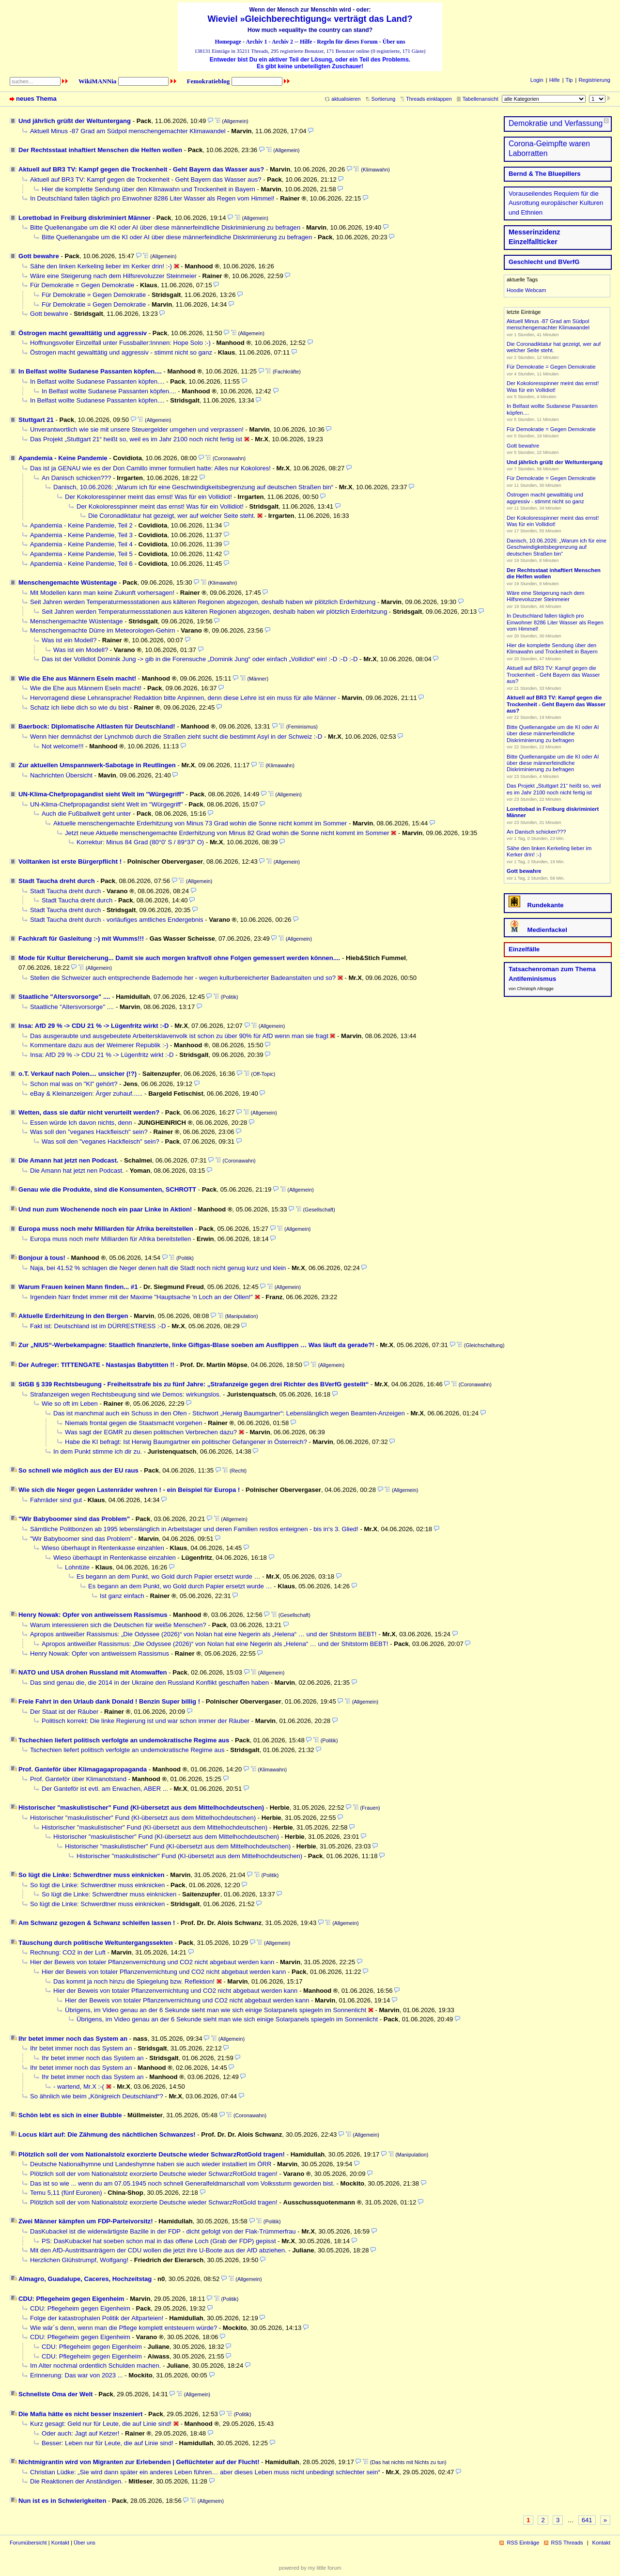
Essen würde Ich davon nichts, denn (81, 1122)
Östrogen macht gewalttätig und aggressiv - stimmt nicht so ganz (121, 352)
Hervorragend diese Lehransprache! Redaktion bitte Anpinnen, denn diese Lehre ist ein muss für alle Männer (183, 697)
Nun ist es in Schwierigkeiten (62, 2500)
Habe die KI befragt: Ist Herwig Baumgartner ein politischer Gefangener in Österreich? (186, 1441)
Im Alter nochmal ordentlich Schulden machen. (95, 2365)
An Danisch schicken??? (76, 477)
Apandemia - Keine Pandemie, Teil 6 (81, 563)
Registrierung (594, 80)
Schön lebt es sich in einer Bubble (70, 2115)
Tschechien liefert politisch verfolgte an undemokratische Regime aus (123, 1740)
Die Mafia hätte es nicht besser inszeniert (80, 2414)
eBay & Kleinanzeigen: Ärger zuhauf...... (86, 1093)
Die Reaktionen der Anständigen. (76, 2481)
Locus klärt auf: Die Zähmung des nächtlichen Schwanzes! (107, 2134)
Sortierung (384, 99)
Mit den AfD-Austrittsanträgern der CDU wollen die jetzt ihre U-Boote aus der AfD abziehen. (158, 2250)
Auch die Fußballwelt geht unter (86, 813)
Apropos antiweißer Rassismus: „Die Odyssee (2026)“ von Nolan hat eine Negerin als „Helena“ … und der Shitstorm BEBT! (203, 1634)
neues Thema (36, 98)
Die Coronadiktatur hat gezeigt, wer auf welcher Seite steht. (171, 515)
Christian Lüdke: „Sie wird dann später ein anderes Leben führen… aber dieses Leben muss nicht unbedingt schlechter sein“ (205, 2472)
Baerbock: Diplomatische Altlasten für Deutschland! (96, 726)
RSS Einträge (523, 2542)
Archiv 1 (256, 41)
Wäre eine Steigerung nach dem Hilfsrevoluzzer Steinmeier (113, 275)
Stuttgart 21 (36, 419)
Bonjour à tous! (41, 1257)
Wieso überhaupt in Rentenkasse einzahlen (103, 1548)
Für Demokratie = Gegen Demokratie (82, 285)
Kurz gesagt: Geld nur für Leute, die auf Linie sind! (100, 2423)
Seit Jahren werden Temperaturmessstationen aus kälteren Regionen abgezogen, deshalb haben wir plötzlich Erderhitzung (202, 601)
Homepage (228, 41)
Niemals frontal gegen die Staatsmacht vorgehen (133, 1423)
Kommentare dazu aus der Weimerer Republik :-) (99, 1045)
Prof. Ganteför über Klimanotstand (78, 1779)
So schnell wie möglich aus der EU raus (78, 1470)
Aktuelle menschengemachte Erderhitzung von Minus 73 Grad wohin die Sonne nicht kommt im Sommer (200, 823)
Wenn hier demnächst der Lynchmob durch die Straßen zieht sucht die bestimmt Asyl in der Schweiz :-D (176, 736)
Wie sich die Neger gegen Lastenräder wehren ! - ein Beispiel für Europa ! (129, 1489)
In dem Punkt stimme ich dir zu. (97, 1451)
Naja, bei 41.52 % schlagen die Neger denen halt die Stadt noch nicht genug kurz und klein (158, 1268)
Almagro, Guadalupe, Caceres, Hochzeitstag (85, 2278)
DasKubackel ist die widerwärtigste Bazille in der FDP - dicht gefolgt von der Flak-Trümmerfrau (163, 2231)
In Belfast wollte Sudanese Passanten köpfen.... (90, 371)
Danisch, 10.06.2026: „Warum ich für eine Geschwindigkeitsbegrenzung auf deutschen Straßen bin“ (193, 487)
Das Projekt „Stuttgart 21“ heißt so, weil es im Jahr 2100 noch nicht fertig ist (136, 439)
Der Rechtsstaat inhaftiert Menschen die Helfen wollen (100, 150)
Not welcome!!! (63, 746)
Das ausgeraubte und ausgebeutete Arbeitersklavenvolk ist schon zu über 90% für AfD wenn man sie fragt (179, 1036)
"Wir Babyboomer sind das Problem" (74, 1518)
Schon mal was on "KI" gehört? (74, 1083)
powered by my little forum (310, 2568)
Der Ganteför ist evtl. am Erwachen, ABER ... (105, 1788)
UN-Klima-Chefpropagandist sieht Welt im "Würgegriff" (101, 794)
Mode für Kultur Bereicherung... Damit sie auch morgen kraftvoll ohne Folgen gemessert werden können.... (179, 958)
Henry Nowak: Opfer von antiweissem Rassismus (92, 1614)
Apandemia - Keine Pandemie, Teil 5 (81, 554)
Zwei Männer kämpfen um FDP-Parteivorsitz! (85, 2221)
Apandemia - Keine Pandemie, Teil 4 (81, 544)
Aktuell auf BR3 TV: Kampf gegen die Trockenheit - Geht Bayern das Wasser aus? (141, 169)
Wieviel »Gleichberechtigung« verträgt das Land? (310, 19)
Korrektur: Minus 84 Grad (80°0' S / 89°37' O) (140, 842)
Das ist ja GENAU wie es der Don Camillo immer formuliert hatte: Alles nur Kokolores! (150, 468)
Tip (569, 80)
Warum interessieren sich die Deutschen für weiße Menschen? (118, 1625)
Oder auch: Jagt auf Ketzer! (80, 2433)
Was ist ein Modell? (69, 640)
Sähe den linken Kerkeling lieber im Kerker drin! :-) (101, 266)
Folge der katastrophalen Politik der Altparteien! (96, 2318)
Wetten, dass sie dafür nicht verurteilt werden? (88, 1112)
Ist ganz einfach (122, 1595)
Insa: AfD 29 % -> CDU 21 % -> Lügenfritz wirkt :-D (93, 1025)
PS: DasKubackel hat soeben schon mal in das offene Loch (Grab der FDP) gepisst (159, 2241)
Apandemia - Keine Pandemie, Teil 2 (81, 525)
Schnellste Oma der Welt (55, 2394)
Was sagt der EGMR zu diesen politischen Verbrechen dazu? (151, 1432)
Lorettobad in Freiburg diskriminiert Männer (84, 217)
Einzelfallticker (533, 242)
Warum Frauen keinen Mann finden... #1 (78, 1286)
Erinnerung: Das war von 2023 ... (76, 2375)
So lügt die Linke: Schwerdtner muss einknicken (91, 1874)
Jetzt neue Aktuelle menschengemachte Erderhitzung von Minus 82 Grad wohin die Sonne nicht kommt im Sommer (227, 833)
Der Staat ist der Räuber (64, 1711)
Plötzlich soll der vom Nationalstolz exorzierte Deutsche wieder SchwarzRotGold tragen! (151, 2154)
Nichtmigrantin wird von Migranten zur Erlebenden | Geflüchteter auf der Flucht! (139, 2462)
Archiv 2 (282, 41)
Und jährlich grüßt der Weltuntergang (74, 120)
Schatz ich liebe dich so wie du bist (79, 707)
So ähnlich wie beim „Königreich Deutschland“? (96, 2096)
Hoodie (515, 290)
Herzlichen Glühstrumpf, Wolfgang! (79, 2260)
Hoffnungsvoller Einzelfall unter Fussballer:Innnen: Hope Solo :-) (120, 342)
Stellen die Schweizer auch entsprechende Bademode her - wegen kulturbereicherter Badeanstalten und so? (183, 977)
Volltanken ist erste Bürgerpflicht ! (70, 861)
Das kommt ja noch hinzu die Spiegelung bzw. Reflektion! (134, 1981)
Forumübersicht (28, 2542)
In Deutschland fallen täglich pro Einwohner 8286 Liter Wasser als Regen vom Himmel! (152, 198)
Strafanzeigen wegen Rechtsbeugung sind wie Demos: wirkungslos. (125, 1394)
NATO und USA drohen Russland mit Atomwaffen (92, 1672)
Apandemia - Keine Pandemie (63, 458)
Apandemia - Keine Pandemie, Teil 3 (81, 535)
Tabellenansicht (480, 99)
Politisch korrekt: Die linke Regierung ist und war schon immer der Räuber (145, 1720)
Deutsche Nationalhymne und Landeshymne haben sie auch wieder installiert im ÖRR (150, 2164)
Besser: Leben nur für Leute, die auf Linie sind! (107, 2443)
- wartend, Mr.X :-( (78, 2086)
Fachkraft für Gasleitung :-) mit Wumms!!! (81, 938)
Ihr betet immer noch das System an (72, 2038)
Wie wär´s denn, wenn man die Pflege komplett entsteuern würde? (123, 2327)
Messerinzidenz (534, 232)
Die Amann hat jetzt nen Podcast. (68, 1160)
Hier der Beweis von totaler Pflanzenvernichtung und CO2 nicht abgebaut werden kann (152, 1962)
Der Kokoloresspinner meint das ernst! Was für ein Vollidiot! (148, 496)
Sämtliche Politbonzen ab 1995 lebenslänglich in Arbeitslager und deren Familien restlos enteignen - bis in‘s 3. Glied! (194, 1529)
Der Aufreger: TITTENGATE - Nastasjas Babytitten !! (96, 1364)
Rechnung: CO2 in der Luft (68, 1952)
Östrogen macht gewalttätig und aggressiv (82, 333)
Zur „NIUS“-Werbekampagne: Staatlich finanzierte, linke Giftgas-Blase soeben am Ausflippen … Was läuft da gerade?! (196, 1345)
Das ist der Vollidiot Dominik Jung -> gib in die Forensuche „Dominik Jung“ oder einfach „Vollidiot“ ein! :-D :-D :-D (199, 659)
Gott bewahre (38, 256)
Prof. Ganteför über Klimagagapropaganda (82, 1769)
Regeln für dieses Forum (347, 41)
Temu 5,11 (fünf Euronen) (66, 2192)
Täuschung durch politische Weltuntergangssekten (95, 1942)
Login (536, 80)
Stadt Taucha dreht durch (56, 881)
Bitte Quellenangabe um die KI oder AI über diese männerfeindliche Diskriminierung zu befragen (165, 227)
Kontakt (60, 2542)
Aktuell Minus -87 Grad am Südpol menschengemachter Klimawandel (128, 131)
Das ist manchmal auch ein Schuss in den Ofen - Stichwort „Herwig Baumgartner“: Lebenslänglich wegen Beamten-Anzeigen (229, 1413)
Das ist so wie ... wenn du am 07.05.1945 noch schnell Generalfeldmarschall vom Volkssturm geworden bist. (182, 2183)
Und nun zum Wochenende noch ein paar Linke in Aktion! (105, 1209)
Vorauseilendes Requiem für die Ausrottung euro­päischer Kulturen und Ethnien (556, 203)
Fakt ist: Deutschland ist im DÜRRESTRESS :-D (98, 1326)
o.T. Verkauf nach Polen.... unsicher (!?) (77, 1073)
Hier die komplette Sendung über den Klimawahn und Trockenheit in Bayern (148, 189)
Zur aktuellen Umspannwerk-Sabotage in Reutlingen (97, 765)
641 (587, 2520)
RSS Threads (567, 2542)
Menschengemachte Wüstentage (67, 582)
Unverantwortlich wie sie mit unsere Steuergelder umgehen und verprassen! (137, 429)
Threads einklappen (428, 99)
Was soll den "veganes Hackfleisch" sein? (89, 1131)
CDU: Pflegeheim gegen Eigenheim (71, 2298)
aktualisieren (345, 99)
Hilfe (306, 41)
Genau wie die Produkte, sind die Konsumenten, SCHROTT (107, 1189)
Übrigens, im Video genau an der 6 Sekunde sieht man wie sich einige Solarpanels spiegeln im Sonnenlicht (215, 2010)
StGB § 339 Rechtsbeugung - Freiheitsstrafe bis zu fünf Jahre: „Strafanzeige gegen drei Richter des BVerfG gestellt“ (193, 1384)
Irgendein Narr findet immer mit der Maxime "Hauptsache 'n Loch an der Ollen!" (141, 1297)
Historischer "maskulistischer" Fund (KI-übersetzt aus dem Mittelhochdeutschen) (141, 1807)
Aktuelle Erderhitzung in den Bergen (73, 1315)
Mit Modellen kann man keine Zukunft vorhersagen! (102, 592)
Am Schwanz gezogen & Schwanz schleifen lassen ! (96, 1922)
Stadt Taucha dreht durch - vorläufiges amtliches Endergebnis (116, 919)
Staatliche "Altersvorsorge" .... (64, 996)
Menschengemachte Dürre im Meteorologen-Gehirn (102, 630)
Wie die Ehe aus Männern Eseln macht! (77, 678)
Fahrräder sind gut (56, 1500)
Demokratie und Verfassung (556, 123)
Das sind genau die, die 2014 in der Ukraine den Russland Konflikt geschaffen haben (149, 1682)
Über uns (394, 41)
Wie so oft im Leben (70, 1403)
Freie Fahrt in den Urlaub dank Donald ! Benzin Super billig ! (109, 1701)
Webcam (535, 290)
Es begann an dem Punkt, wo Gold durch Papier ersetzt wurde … (169, 1576)
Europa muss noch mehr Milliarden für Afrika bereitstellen (105, 1228)
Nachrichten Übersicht (61, 775)
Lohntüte (77, 1567)
